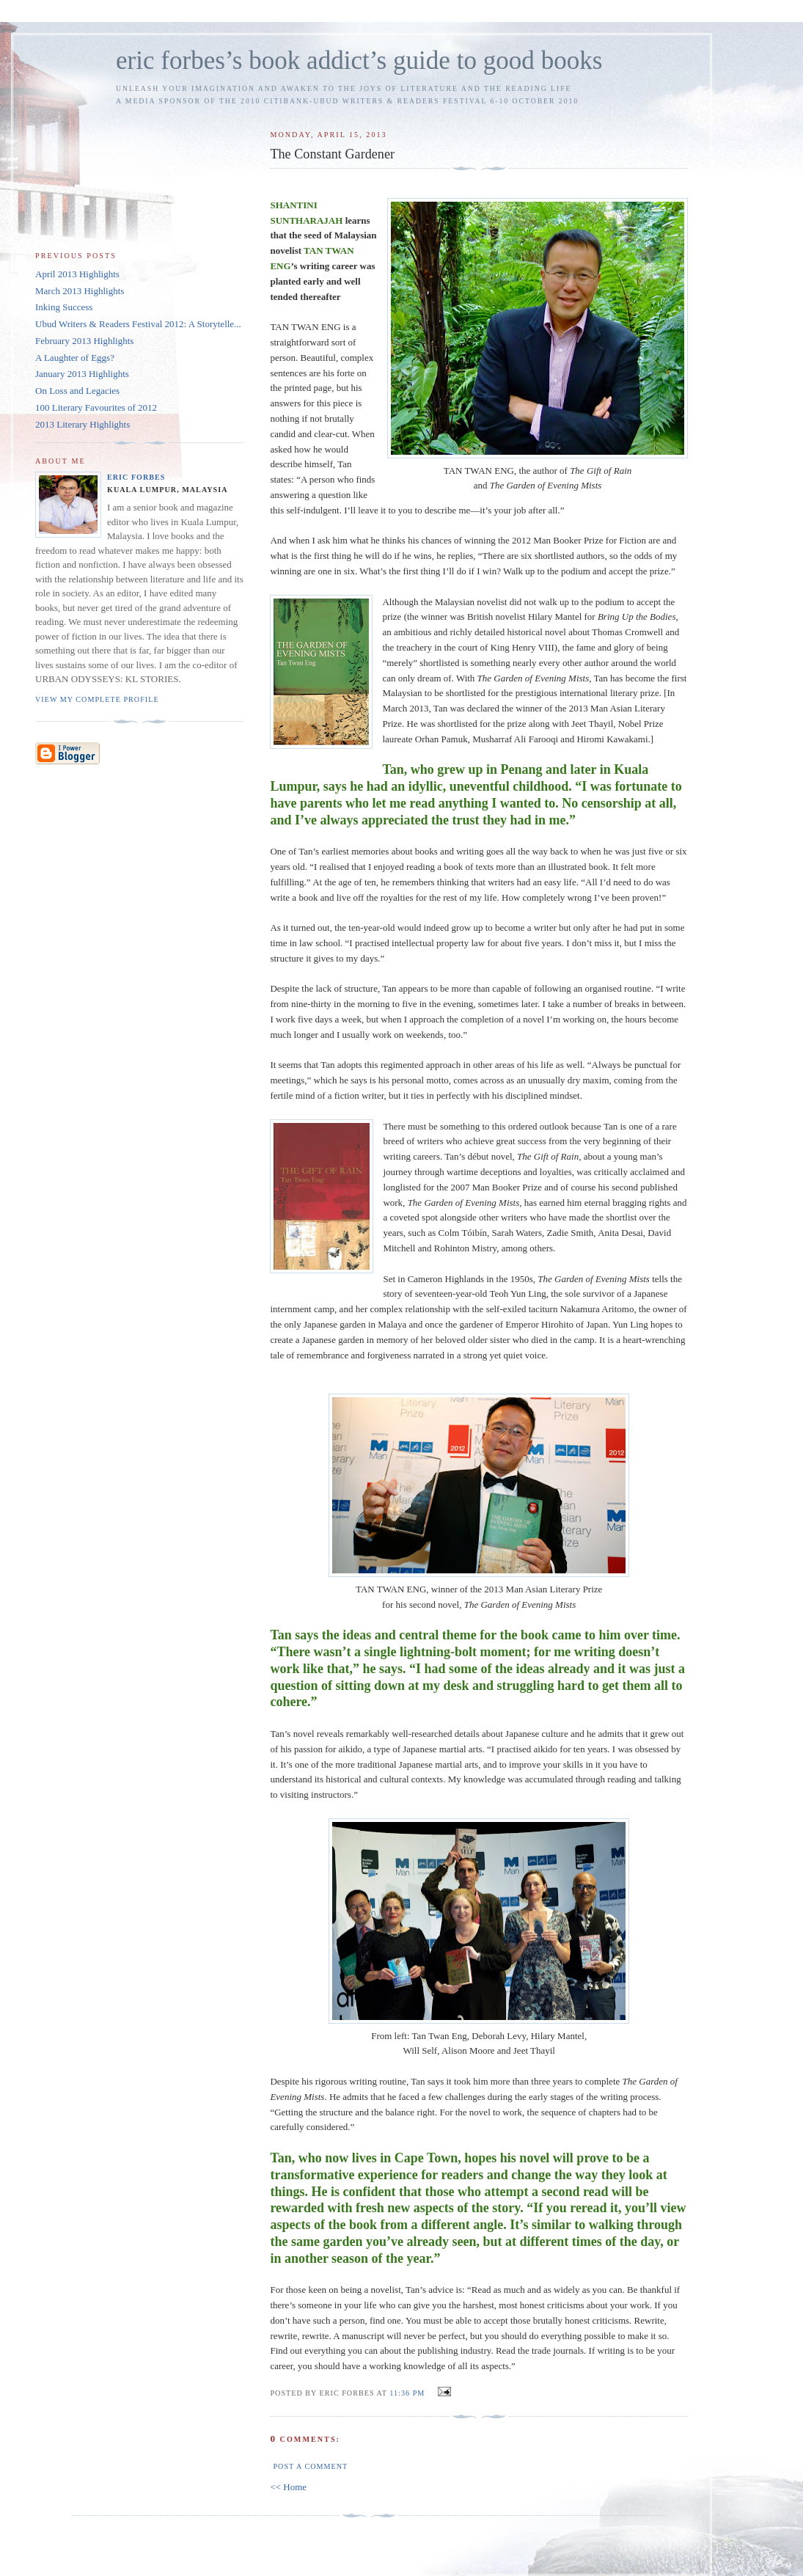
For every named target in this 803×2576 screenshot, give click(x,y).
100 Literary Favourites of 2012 (96, 407)
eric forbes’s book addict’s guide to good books (359, 60)
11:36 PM (407, 2393)
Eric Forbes (136, 477)
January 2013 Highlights (82, 373)
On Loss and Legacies (77, 390)
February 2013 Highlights (84, 340)
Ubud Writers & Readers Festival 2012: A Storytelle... (138, 323)
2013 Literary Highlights (82, 424)
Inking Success (63, 306)
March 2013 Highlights (79, 290)
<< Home (288, 2486)
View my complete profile (97, 699)
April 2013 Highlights (77, 273)
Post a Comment (310, 2466)
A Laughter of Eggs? (74, 357)
